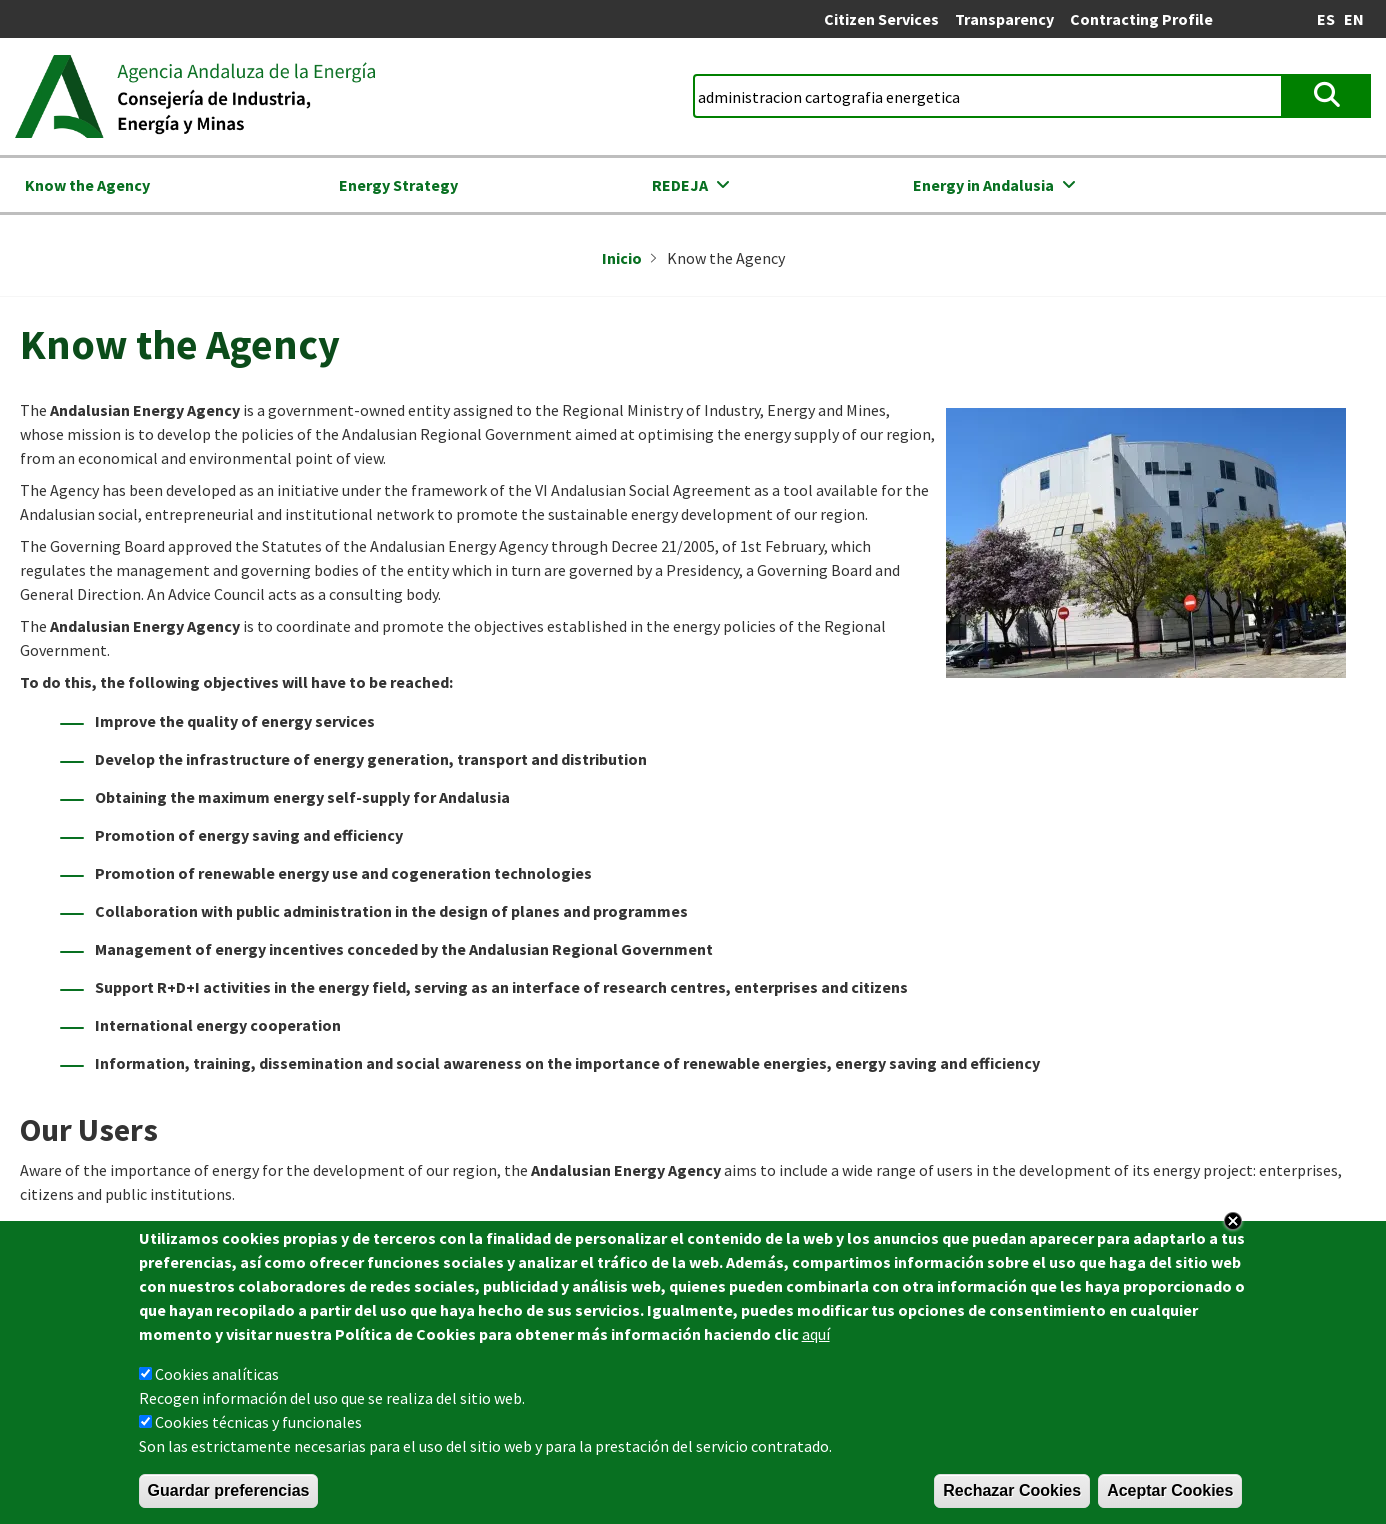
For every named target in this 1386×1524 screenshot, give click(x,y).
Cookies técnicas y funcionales (258, 1426)
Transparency (1004, 19)
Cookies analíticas (217, 1378)
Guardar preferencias (229, 1494)
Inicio (622, 258)
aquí (816, 1338)
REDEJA (680, 185)
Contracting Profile (1141, 19)
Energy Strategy (398, 185)
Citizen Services (881, 19)
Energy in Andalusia (983, 185)
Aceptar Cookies (1170, 1494)
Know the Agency (87, 185)
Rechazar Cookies (1012, 1494)
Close (1233, 1225)
